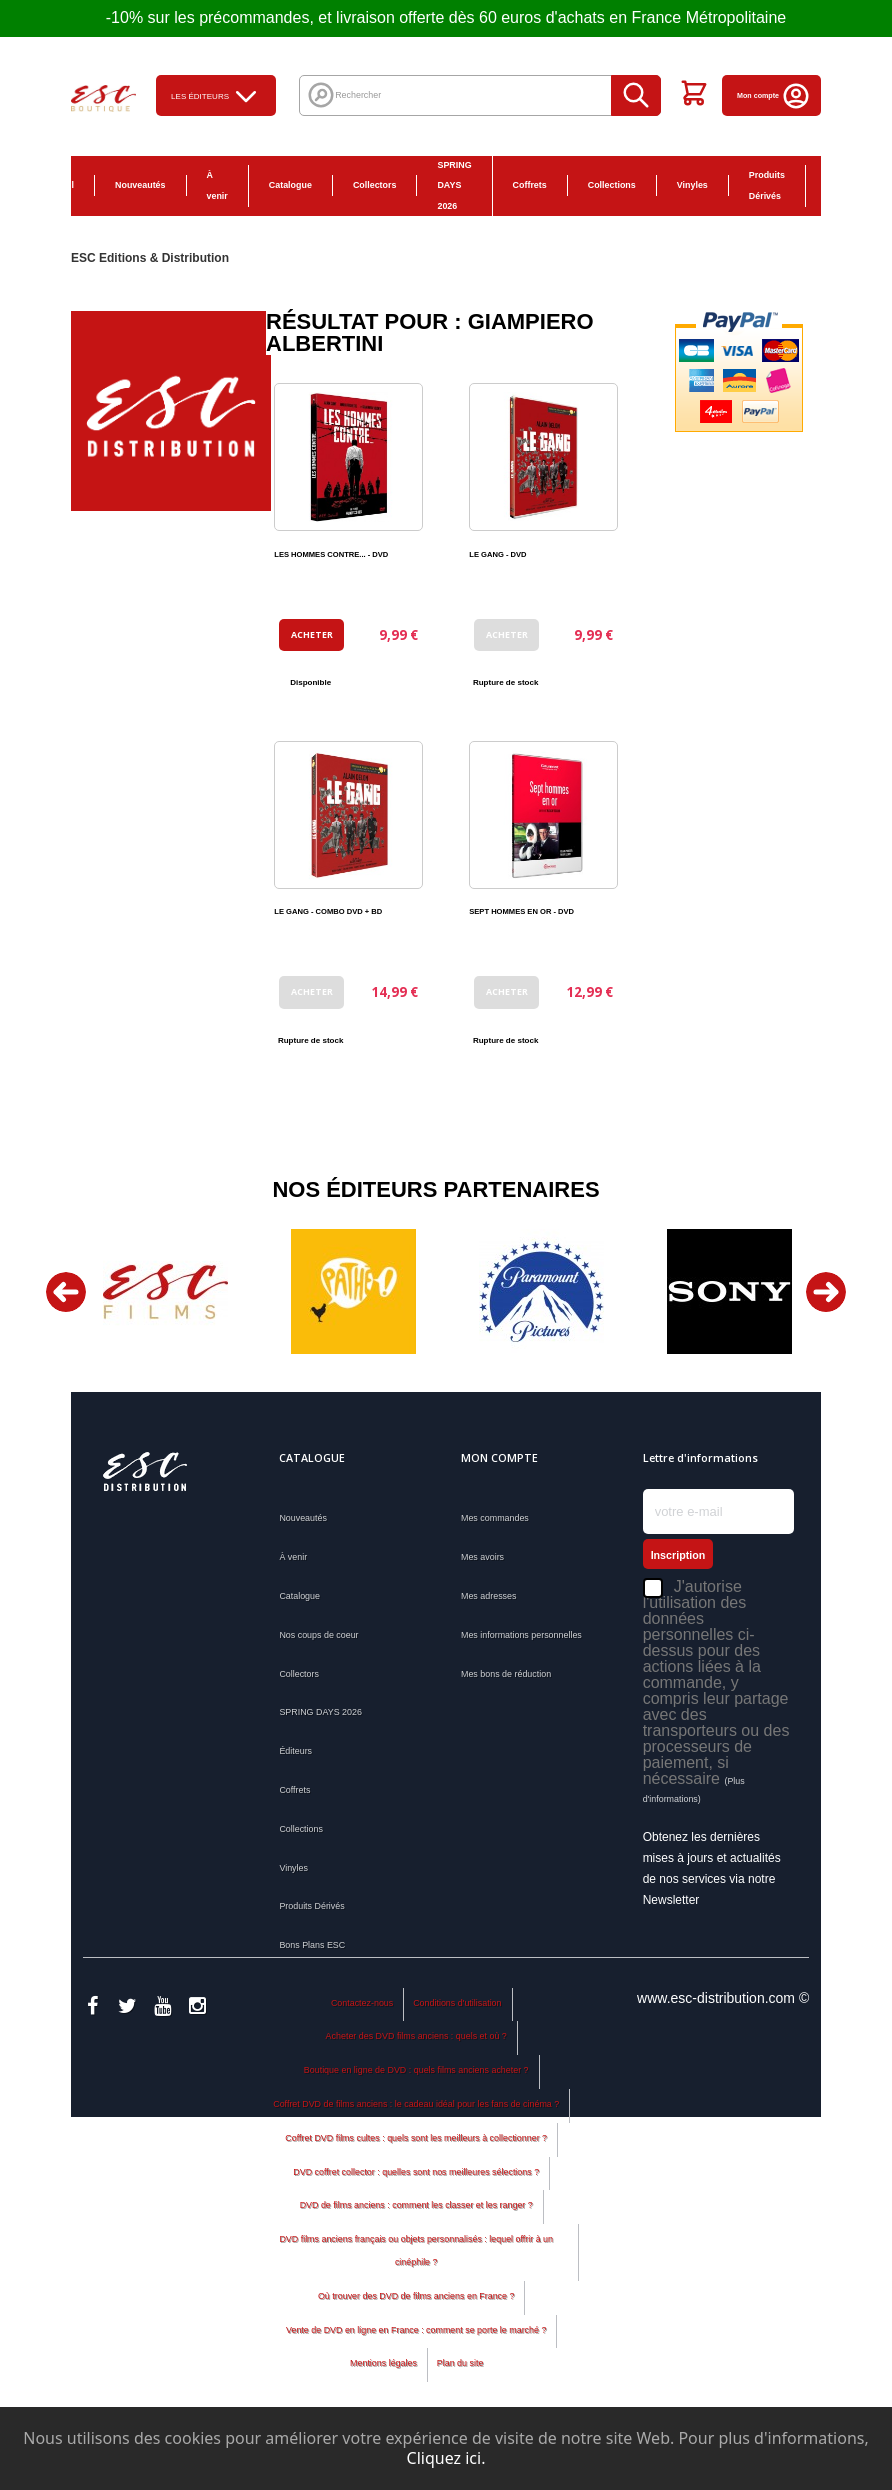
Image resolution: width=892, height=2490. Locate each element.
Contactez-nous (362, 2040)
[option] (165, 1291)
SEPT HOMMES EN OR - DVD (521, 911)
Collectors (375, 185)
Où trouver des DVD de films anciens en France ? (416, 2333)
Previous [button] (66, 1292)
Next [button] (826, 1292)
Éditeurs (295, 1751)
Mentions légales (383, 2401)
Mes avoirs (482, 1557)
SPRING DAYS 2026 (454, 186)
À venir (217, 185)
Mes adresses (488, 1596)
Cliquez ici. (446, 2458)
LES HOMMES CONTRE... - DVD (331, 554)
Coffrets (530, 185)
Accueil (58, 185)
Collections (612, 185)
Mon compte (774, 96)
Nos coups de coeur (318, 1635)
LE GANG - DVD (497, 554)
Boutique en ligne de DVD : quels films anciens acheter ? (416, 2108)
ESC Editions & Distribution (150, 258)
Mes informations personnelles (521, 1635)
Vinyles (692, 185)
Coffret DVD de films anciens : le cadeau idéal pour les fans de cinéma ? (416, 2141)
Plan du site (460, 2401)
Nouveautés (140, 185)
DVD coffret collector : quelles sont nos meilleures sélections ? (416, 2209)
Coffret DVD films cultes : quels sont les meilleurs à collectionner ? (416, 2175)
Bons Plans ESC (838, 186)
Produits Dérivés (767, 185)
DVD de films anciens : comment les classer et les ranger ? (416, 2243)
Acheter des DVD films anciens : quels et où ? (416, 2074)
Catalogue (290, 185)
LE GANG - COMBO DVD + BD (328, 911)
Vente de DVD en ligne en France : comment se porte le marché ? (416, 2367)
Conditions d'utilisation (457, 2040)
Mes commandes (495, 1518)
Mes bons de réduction (506, 1674)
